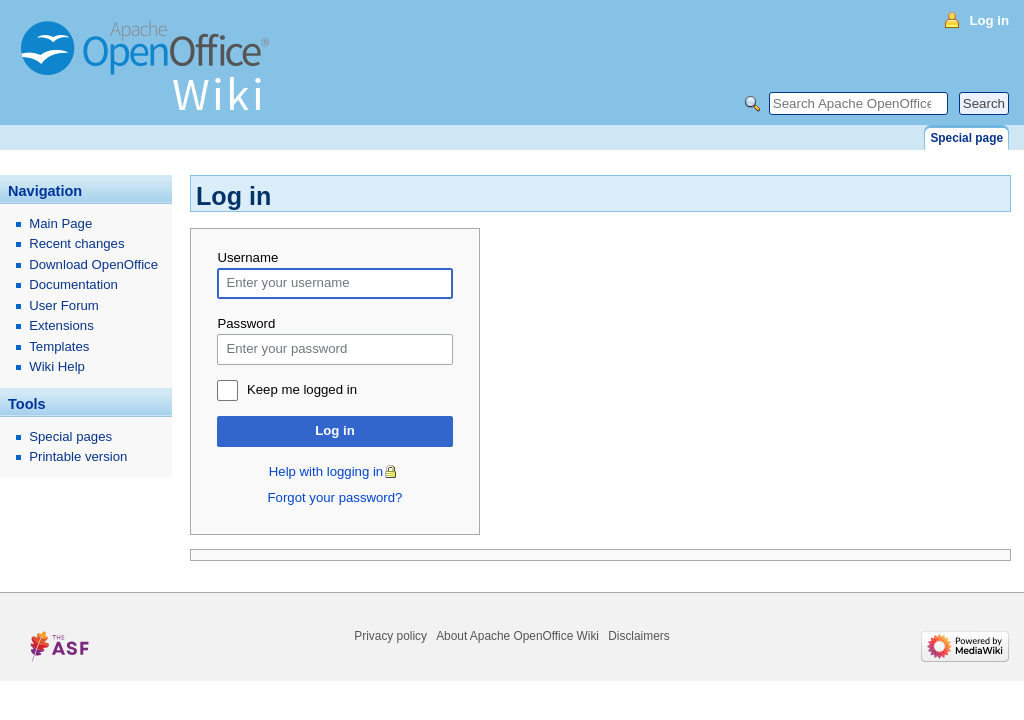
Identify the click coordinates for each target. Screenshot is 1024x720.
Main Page (60, 223)
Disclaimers (638, 636)
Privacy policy (390, 636)
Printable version (78, 456)
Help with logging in (326, 471)
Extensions (61, 325)
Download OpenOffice (93, 264)
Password (246, 323)
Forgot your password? (335, 497)
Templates (59, 346)
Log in (335, 430)
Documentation (73, 284)
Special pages (70, 436)
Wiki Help (57, 366)
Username (247, 257)
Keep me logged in (302, 389)
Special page (966, 138)
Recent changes (76, 243)
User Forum (64, 305)
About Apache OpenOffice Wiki (517, 636)
